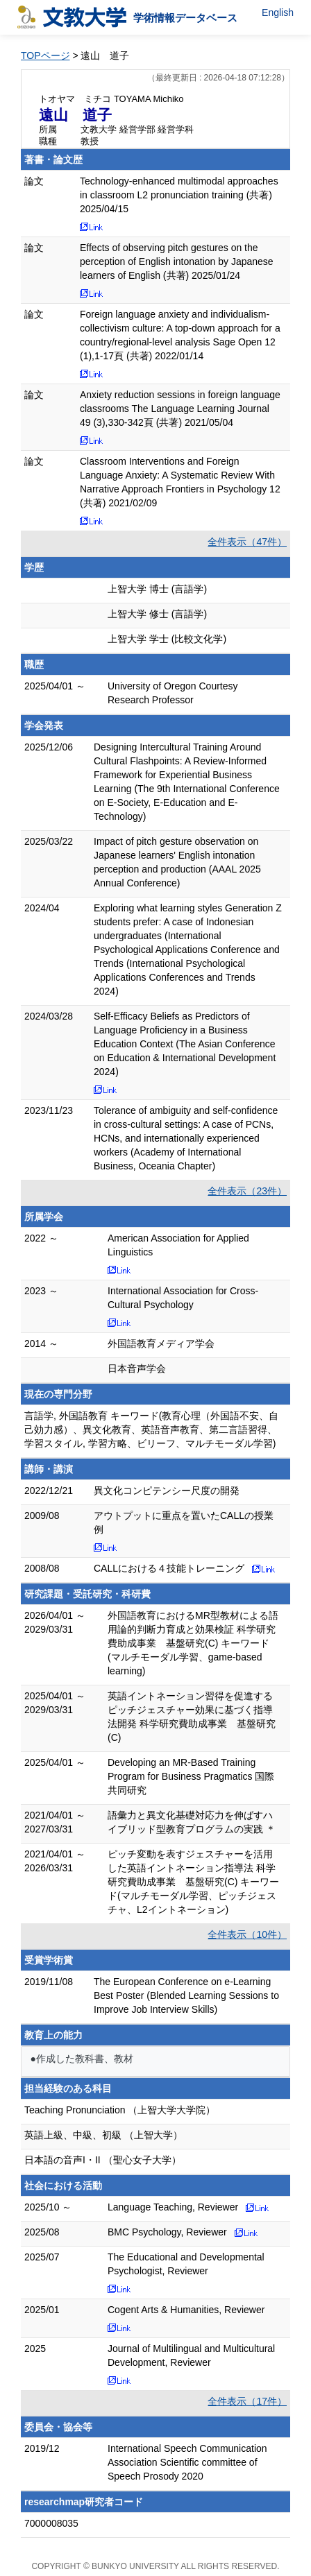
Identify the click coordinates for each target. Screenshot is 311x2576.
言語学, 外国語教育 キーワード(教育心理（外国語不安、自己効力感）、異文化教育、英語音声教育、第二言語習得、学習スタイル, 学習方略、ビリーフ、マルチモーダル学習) (151, 1429)
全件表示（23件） (247, 1190)
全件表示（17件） (247, 2401)
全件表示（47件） (247, 541)
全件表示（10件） (247, 1934)
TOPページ (45, 55)
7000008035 (51, 2523)
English (278, 12)
